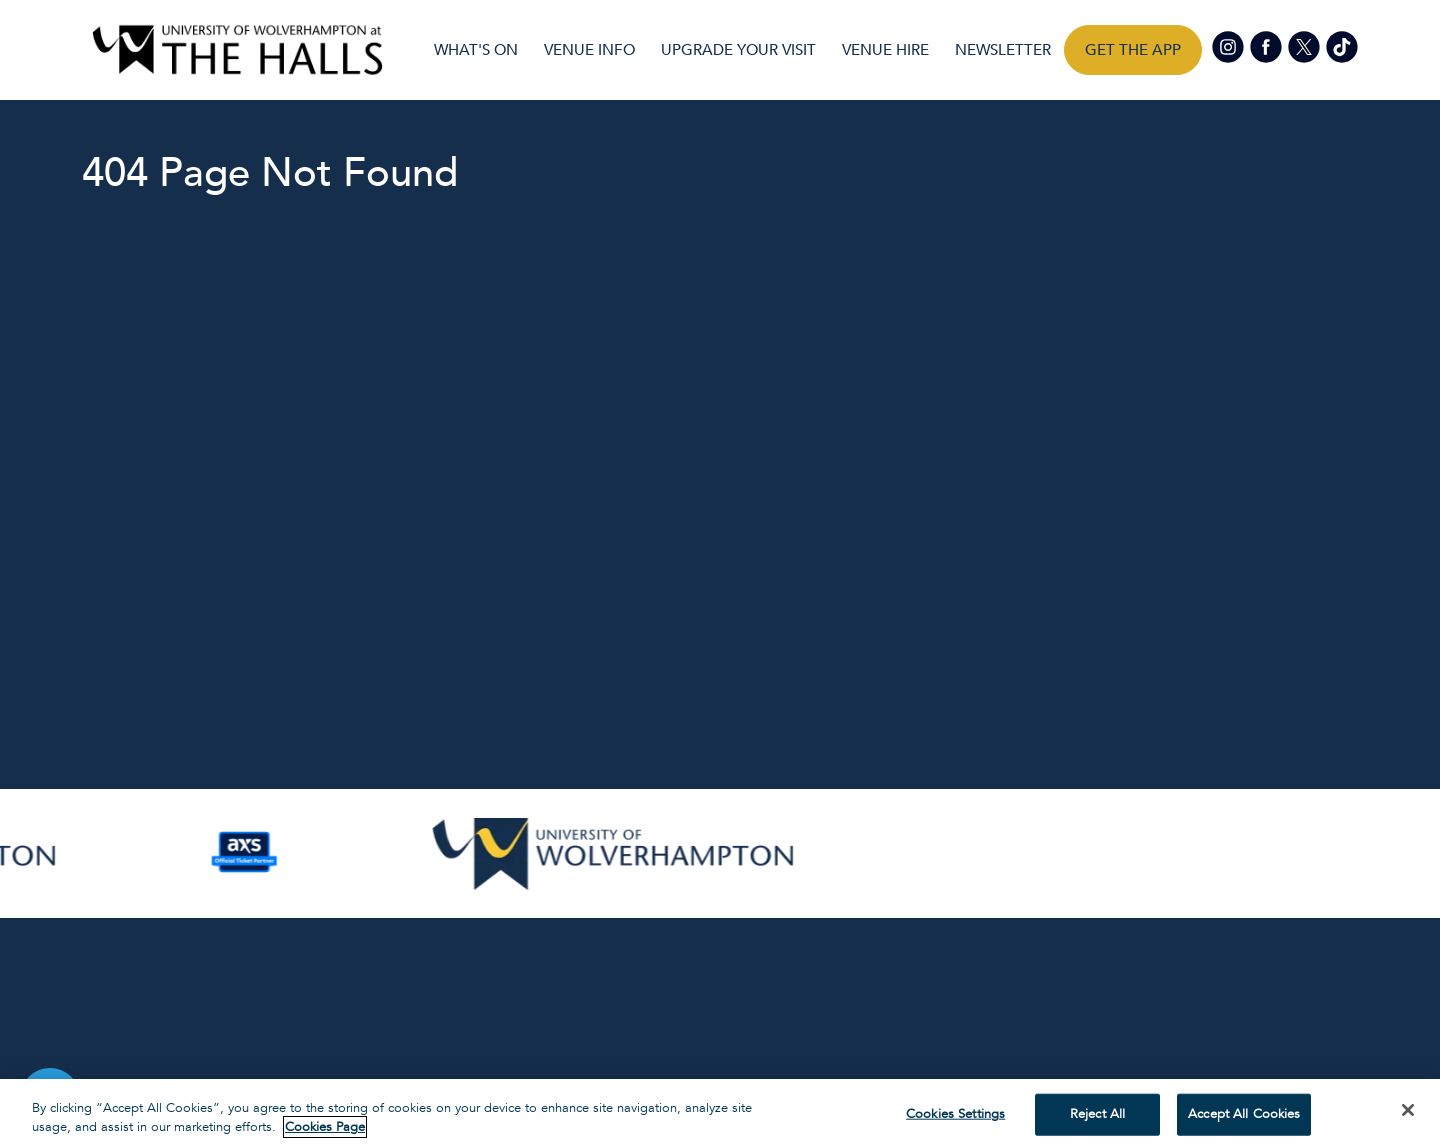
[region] (720, 1113)
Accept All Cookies (1244, 1114)
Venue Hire (885, 50)
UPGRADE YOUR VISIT (738, 50)
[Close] (1408, 1110)
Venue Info (589, 50)
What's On (476, 50)
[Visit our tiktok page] (1341, 46)
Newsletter (1003, 50)
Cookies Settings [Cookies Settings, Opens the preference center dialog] (955, 1114)
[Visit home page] (237, 50)
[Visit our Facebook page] (1267, 46)
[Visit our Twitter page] (1305, 46)
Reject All (1097, 1114)
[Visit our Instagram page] (1229, 46)
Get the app (1133, 50)
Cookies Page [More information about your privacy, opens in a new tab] (325, 1127)
